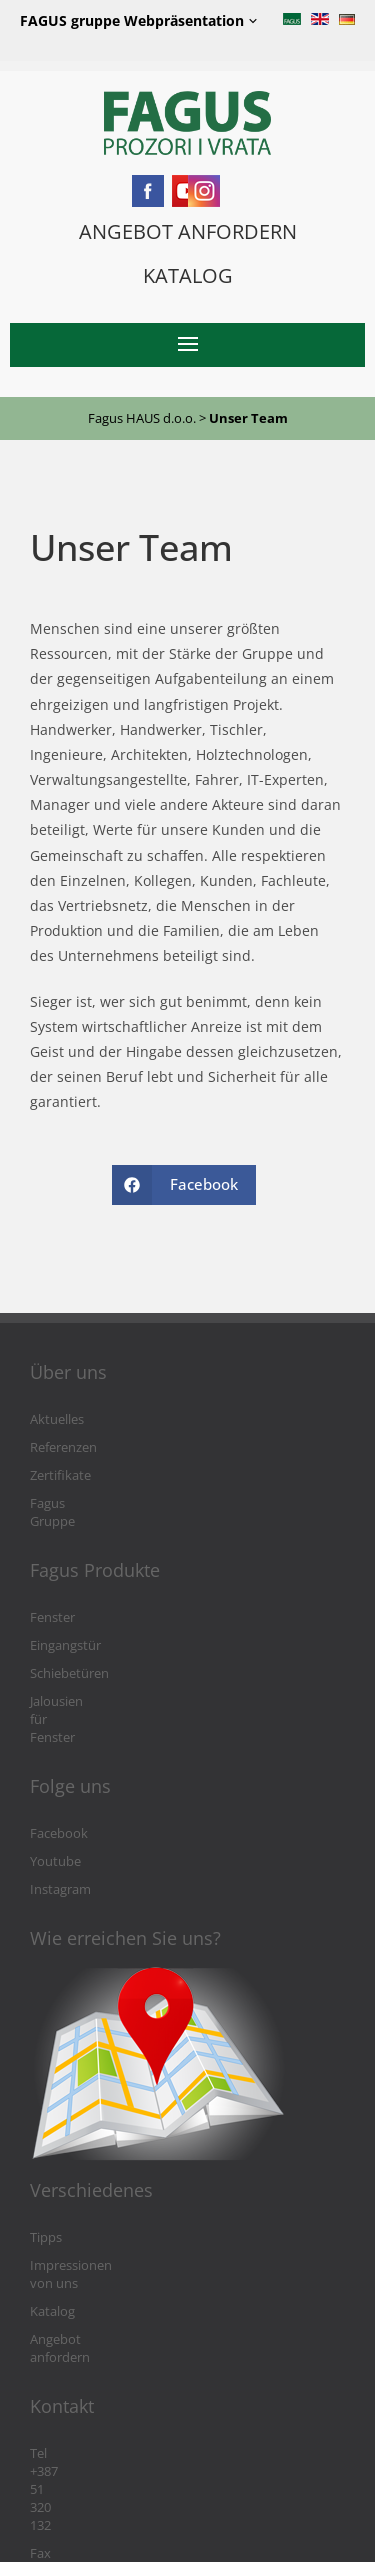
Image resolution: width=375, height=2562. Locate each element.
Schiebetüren (69, 1655)
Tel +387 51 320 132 (86, 2363)
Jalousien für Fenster (90, 1683)
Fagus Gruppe (71, 1503)
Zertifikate (60, 1475)
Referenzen (63, 1447)
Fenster (52, 1599)
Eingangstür (65, 1627)
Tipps (46, 2183)
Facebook (59, 1779)
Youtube (55, 1807)
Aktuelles (57, 1419)
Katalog (52, 2239)
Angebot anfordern (87, 2267)
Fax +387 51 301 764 (88, 2391)
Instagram (60, 1835)
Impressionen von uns (96, 2211)
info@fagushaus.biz (88, 2419)
